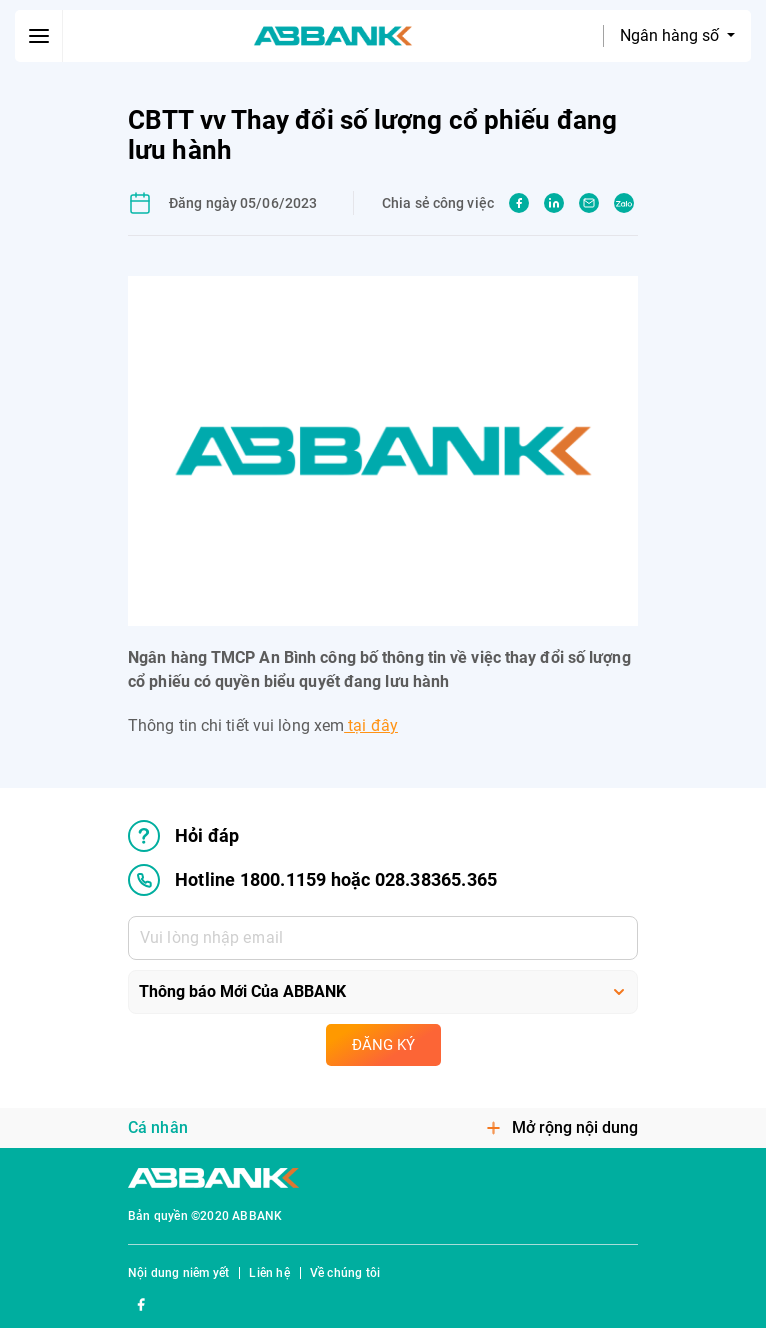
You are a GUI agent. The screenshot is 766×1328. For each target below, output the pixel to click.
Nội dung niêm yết (178, 1273)
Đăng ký (383, 1045)
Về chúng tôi (345, 1273)
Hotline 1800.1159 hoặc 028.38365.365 (312, 880)
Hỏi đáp (183, 836)
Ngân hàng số (671, 35)
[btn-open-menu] (39, 36)
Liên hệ (269, 1273)
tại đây (371, 725)
